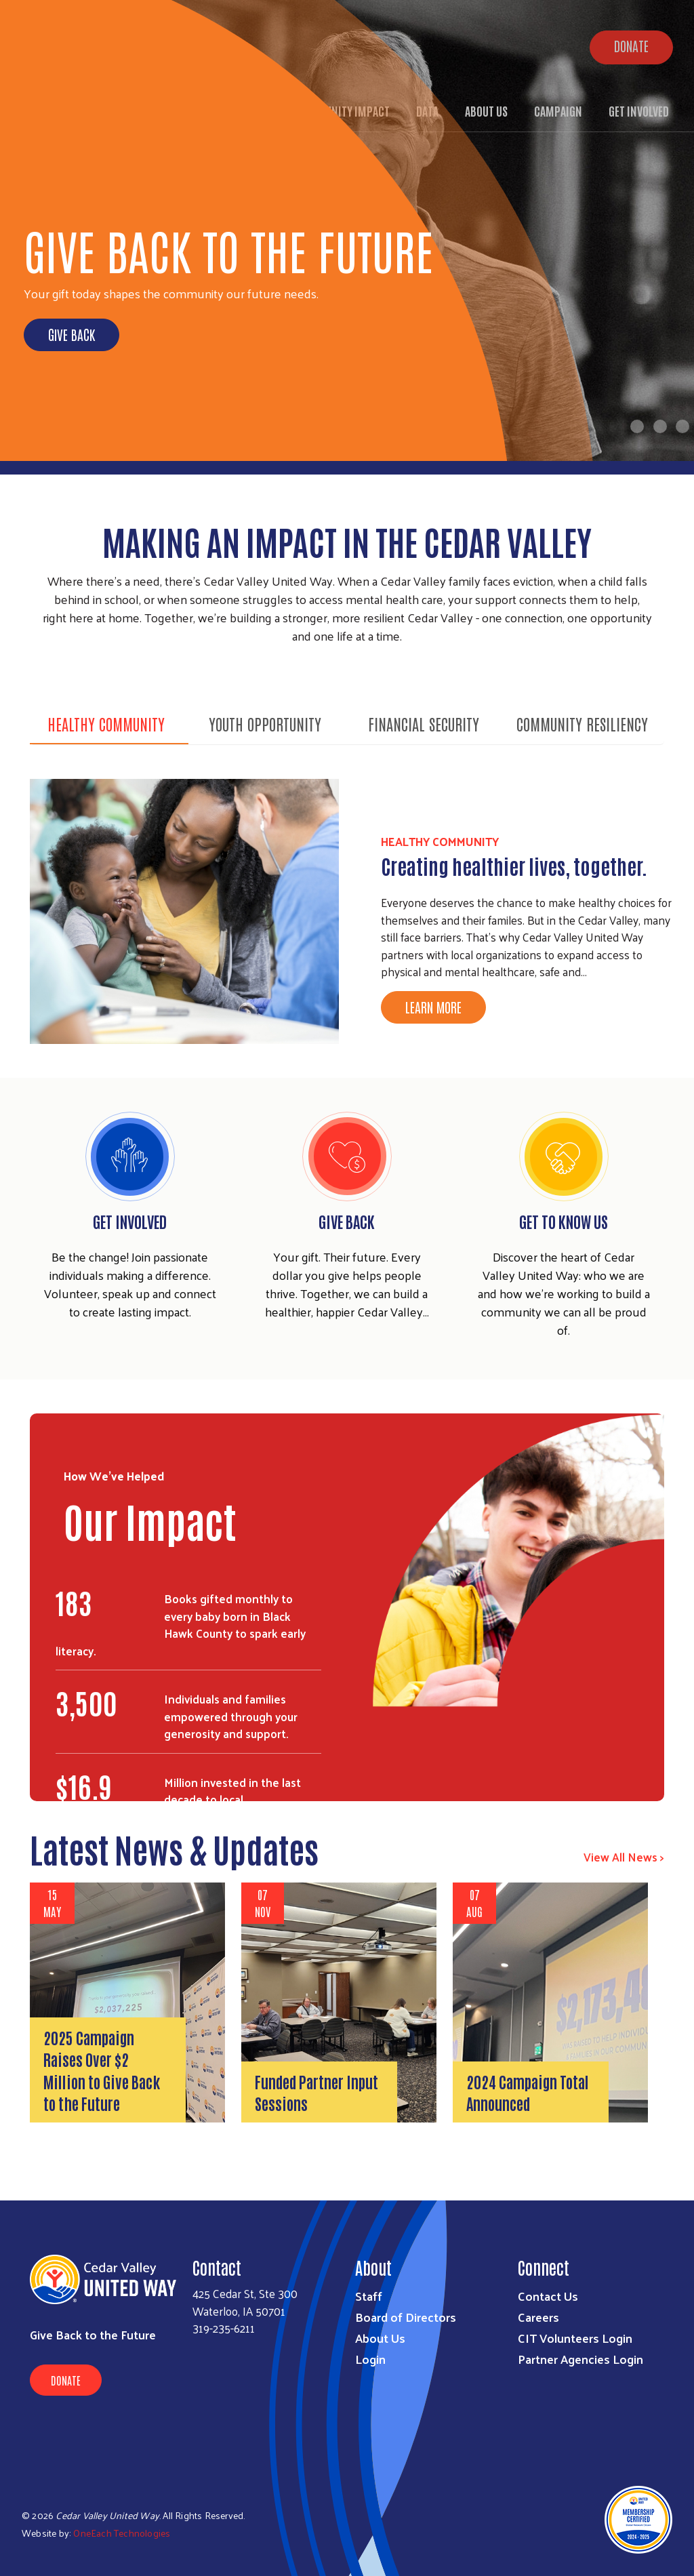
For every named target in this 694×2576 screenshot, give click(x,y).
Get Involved (130, 1221)
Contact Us (548, 2295)
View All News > (624, 1857)
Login (370, 2358)
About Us (380, 2337)
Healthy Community (106, 723)
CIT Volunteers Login (575, 2337)
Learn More (433, 1006)
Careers (538, 2316)
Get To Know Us (563, 1221)
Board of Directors (405, 2316)
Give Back (71, 334)
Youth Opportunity (265, 723)
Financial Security (423, 723)
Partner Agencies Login (580, 2358)
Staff (368, 2295)
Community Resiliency (582, 723)
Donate (66, 2380)
